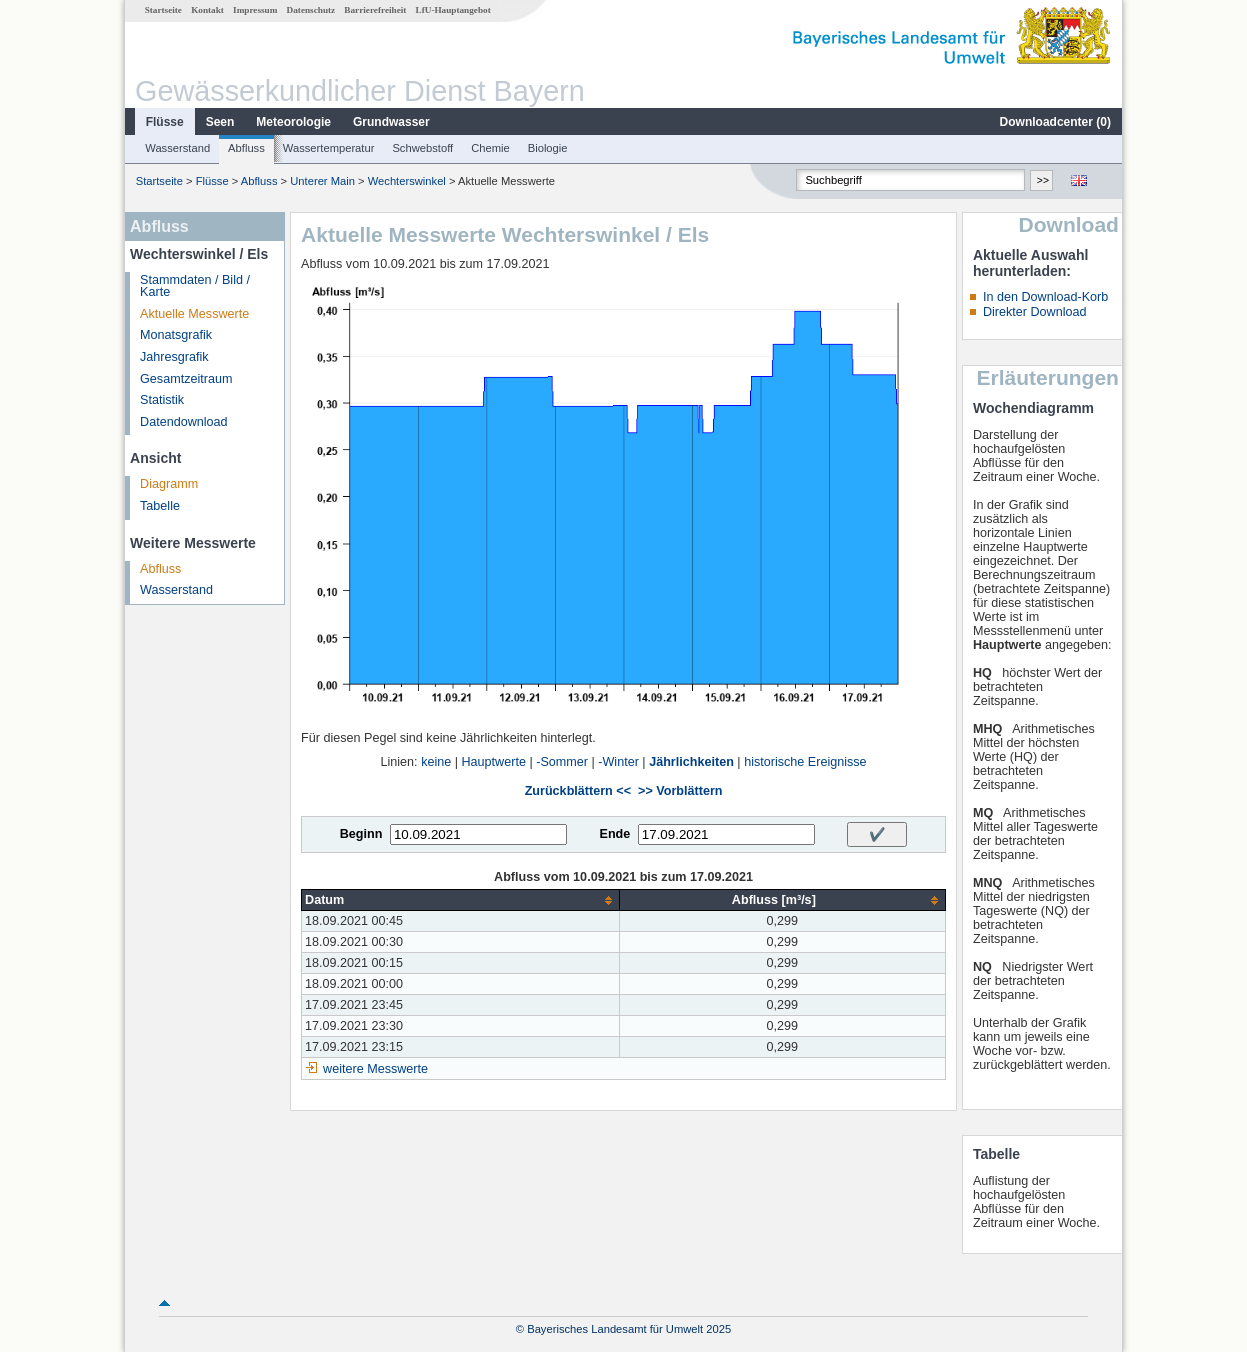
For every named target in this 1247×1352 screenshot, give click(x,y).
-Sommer (562, 762)
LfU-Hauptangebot (453, 10)
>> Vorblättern (680, 791)
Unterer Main (322, 181)
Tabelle (160, 506)
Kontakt (207, 10)
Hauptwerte (494, 762)
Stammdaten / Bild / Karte (195, 286)
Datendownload (184, 422)
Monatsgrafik (176, 335)
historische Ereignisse (805, 762)
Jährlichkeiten (691, 762)
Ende (614, 834)
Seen (220, 122)
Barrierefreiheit (375, 10)
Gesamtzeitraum (186, 379)
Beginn (361, 834)
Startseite (163, 10)
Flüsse (165, 122)
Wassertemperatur (329, 148)
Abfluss (246, 148)
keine (436, 762)
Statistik (162, 400)
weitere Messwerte (375, 1069)
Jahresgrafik (174, 357)
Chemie (490, 148)
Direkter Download (1035, 312)
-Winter (618, 762)
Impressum (255, 10)
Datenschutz (311, 10)
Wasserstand (177, 148)
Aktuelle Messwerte (194, 314)
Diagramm (169, 484)
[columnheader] (461, 900)
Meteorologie (293, 122)
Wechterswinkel (407, 181)
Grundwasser (391, 122)
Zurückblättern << (578, 791)
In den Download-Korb (1045, 297)
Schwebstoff (422, 148)
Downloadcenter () (1055, 122)
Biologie (548, 148)
